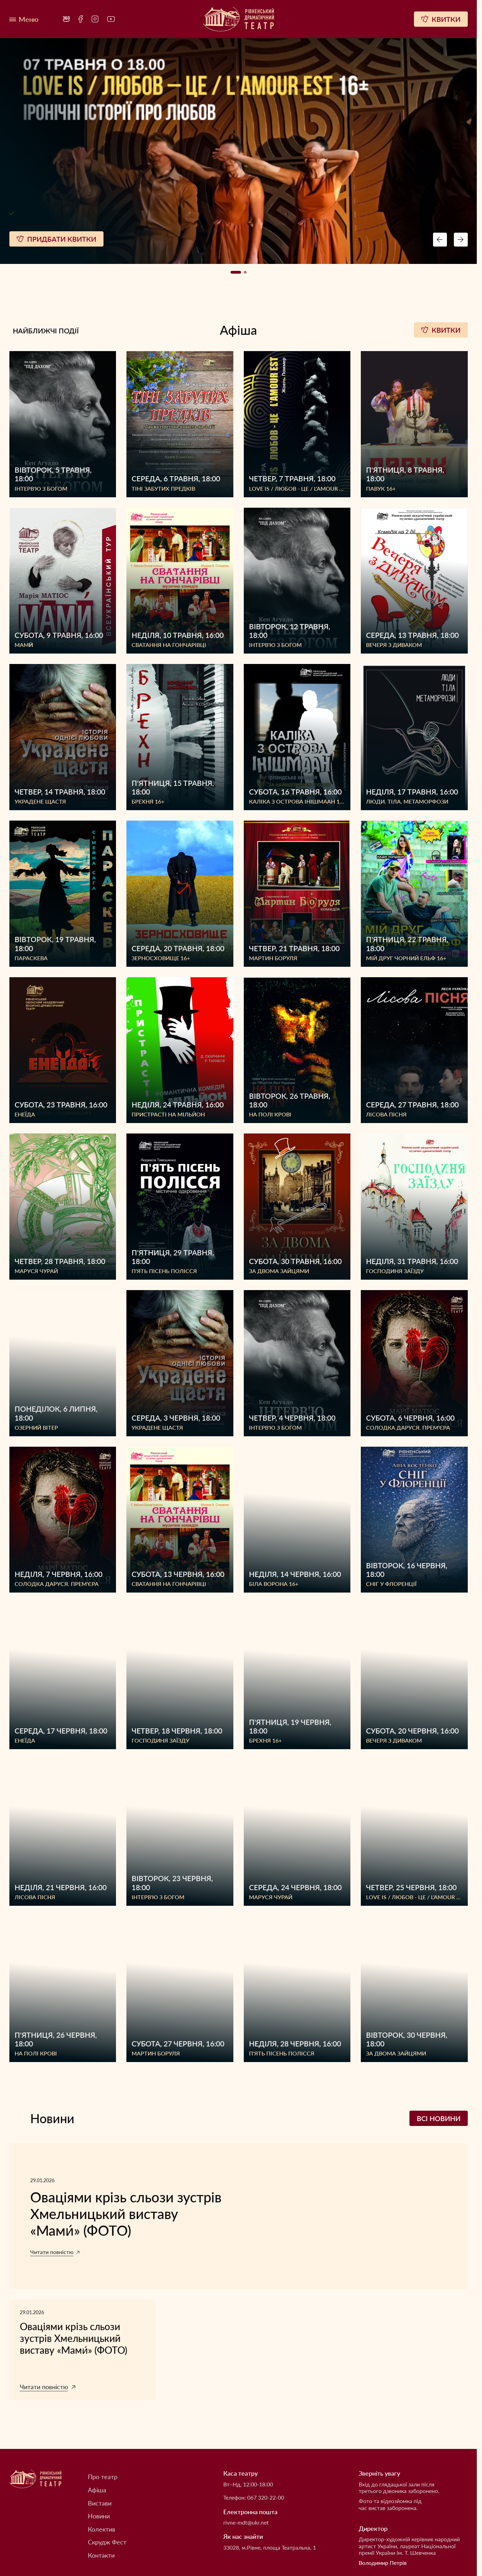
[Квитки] (441, 19)
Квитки (440, 330)
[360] (66, 19)
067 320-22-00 (265, 2497)
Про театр (102, 2477)
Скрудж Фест (107, 2542)
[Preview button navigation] (440, 240)
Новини (99, 2516)
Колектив (101, 2529)
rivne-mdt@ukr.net (246, 2522)
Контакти (101, 2555)
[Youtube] (111, 19)
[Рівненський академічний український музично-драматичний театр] (238, 19)
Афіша (97, 2490)
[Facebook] (80, 19)
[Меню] (24, 19)
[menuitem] (66, 19)
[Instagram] (95, 19)
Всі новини (438, 2118)
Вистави (99, 2503)
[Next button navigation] (461, 240)
